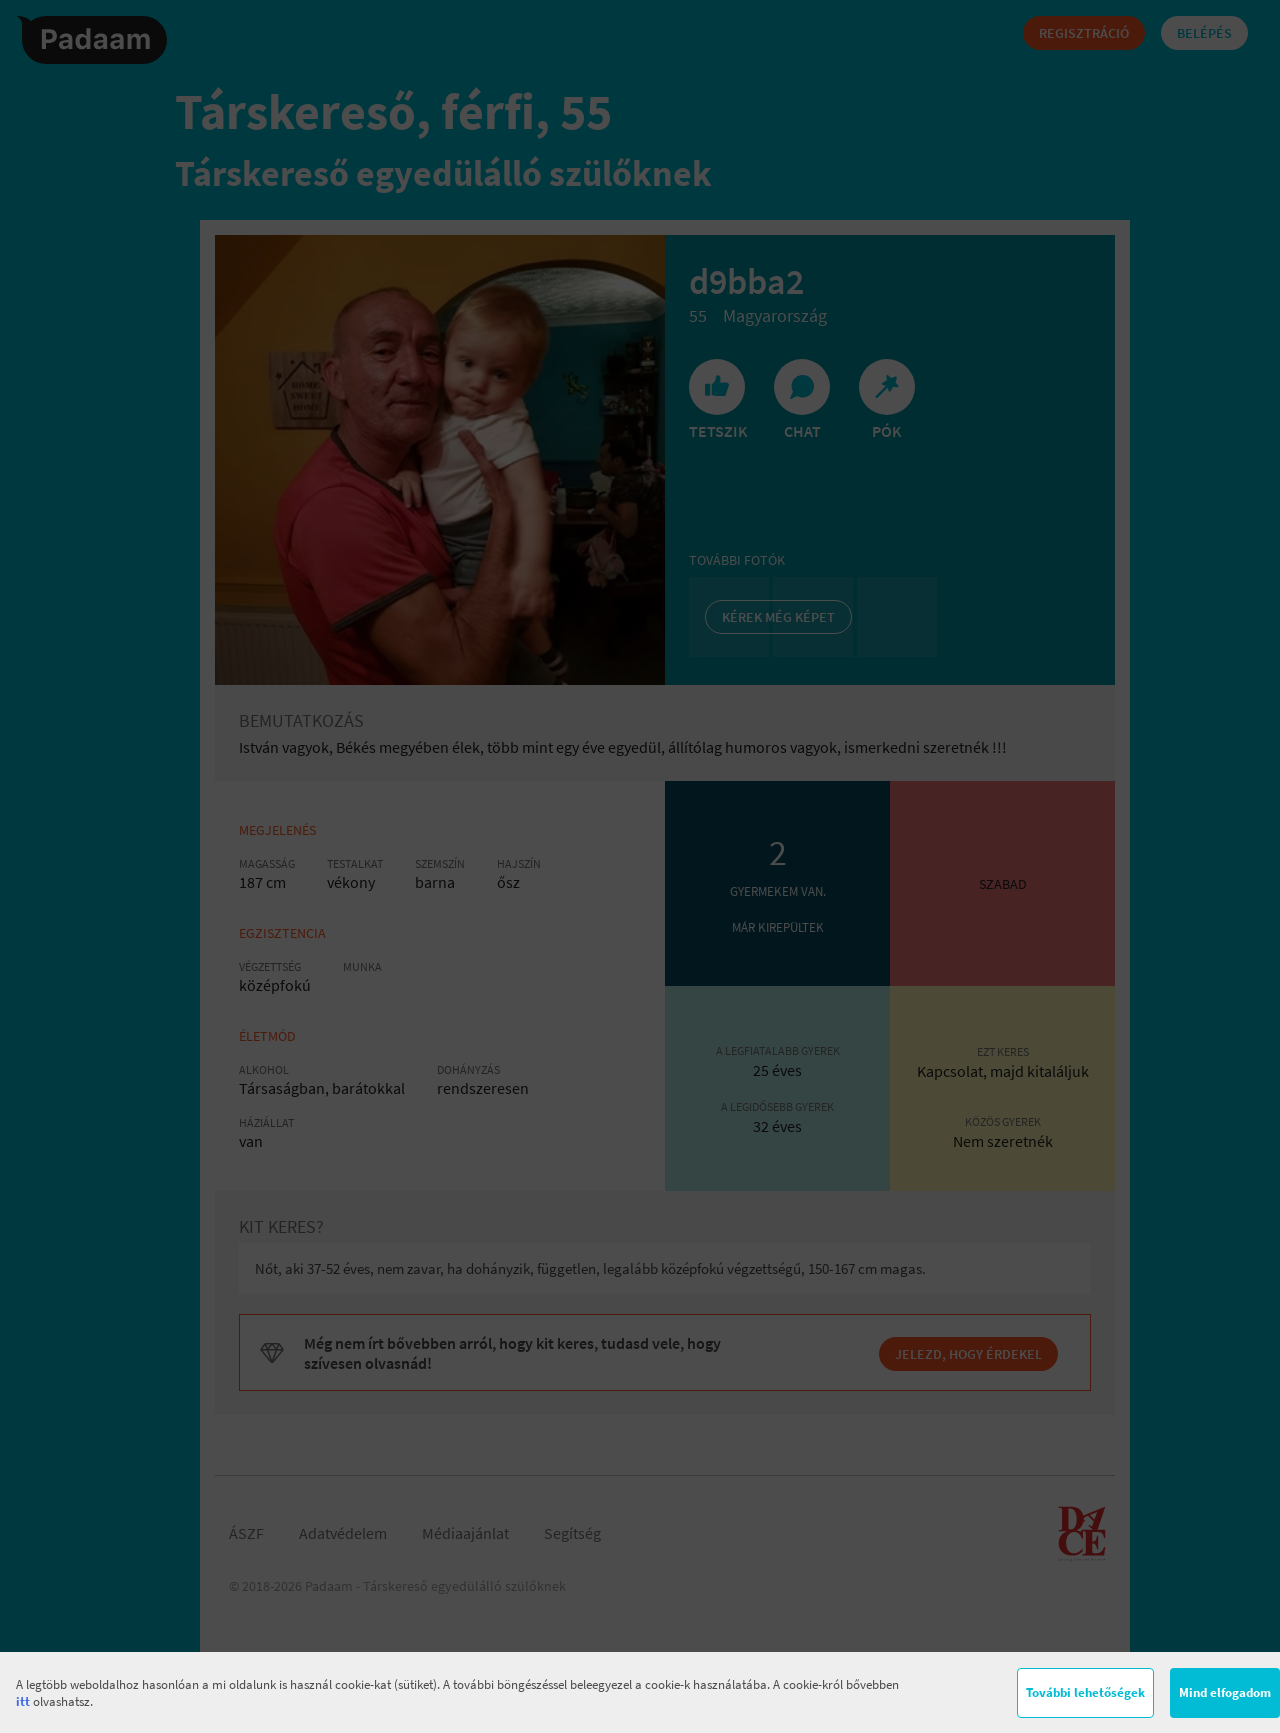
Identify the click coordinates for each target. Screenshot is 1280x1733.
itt (23, 1701)
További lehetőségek (1085, 1692)
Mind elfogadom (1225, 1692)
